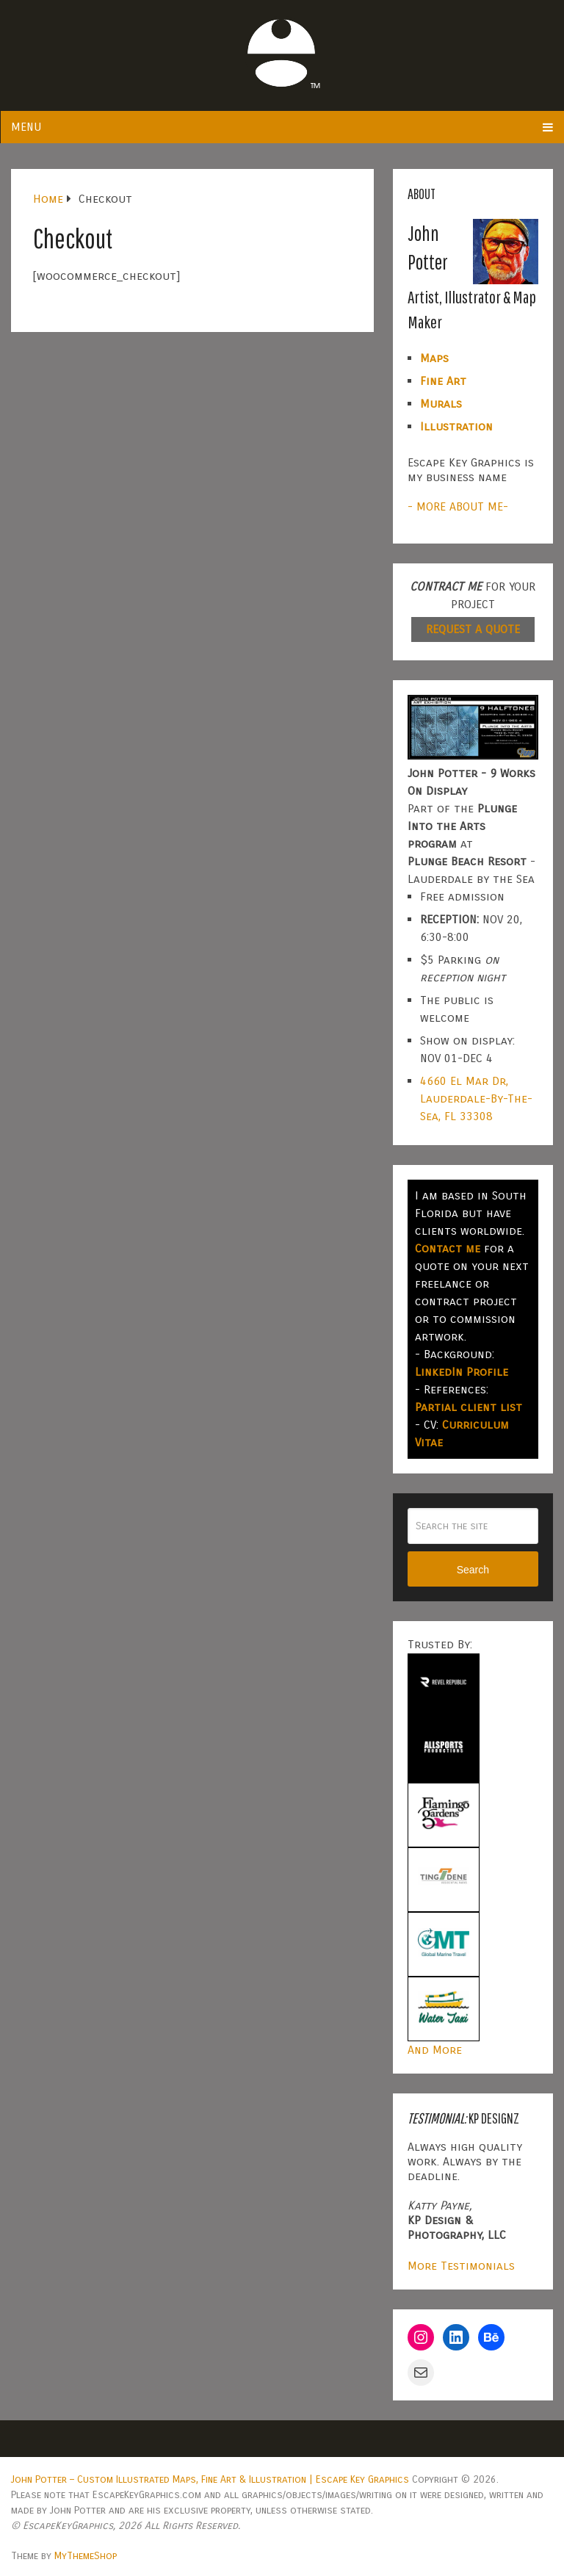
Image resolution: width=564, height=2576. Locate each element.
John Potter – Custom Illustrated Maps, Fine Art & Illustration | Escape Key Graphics (210, 2479)
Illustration (456, 426)
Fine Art (443, 381)
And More (435, 2050)
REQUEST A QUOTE (473, 629)
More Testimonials (461, 2266)
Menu (26, 127)
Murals (441, 404)
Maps (434, 358)
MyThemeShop (85, 2556)
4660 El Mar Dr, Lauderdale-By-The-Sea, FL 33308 (476, 1098)
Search (473, 1570)
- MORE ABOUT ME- (458, 506)
